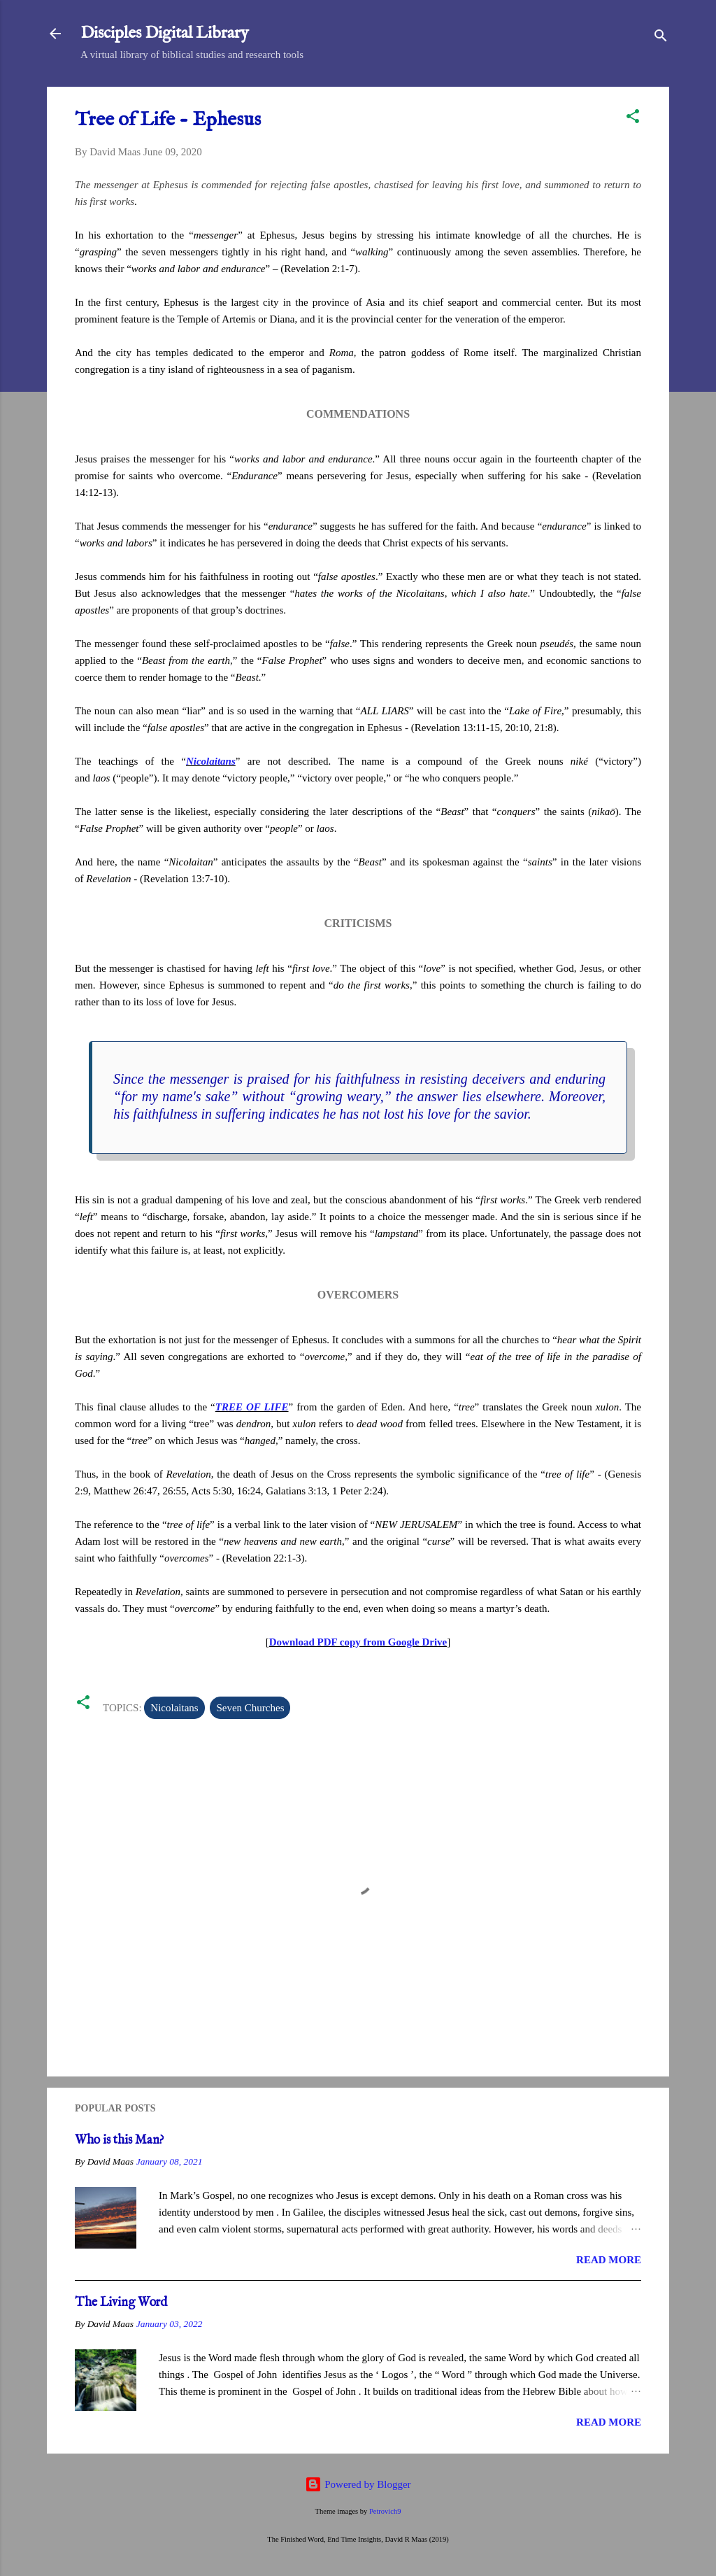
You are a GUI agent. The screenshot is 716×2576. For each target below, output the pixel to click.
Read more (608, 2259)
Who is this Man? (119, 2140)
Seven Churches (250, 1707)
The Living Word (121, 2303)
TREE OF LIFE (252, 1407)
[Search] (660, 38)
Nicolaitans (211, 761)
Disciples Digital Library (164, 33)
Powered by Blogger (357, 2484)
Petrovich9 (385, 2511)
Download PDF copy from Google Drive (358, 1642)
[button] (632, 118)
